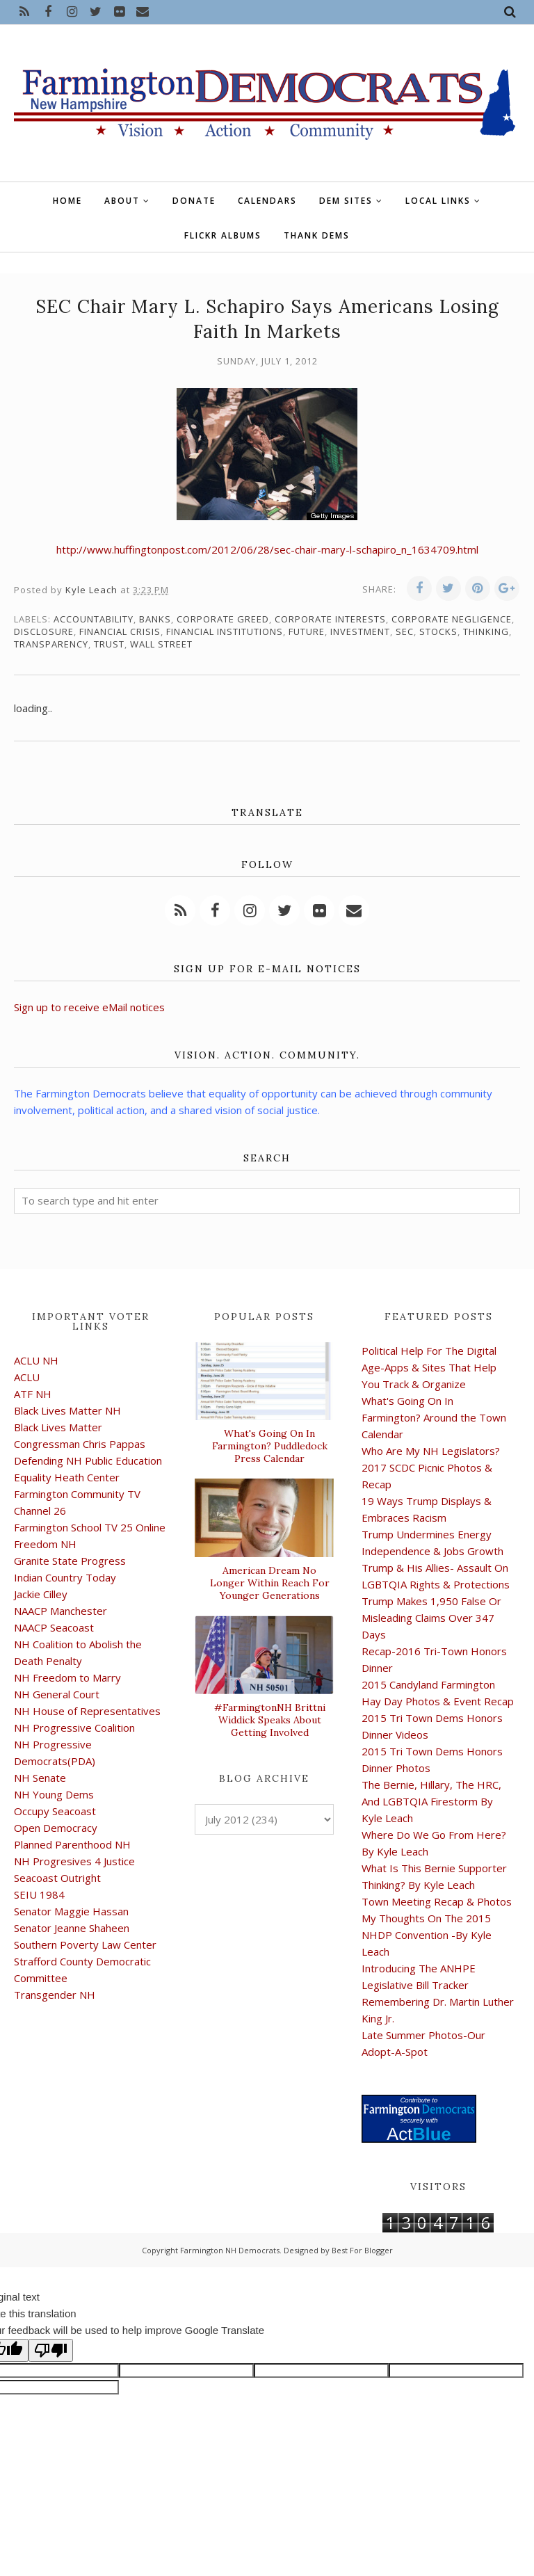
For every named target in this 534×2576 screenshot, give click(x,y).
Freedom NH (45, 1544)
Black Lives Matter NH (67, 1410)
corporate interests (330, 619)
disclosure (44, 631)
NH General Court (56, 1694)
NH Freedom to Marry (67, 1677)
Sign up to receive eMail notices (89, 1007)
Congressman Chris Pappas (79, 1444)
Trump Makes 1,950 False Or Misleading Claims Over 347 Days (431, 1617)
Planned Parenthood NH (72, 1844)
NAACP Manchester (60, 1611)
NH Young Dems (54, 1794)
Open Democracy (55, 1828)
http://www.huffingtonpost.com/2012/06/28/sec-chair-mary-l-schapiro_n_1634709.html (267, 549)
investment (360, 631)
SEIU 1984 (39, 1894)
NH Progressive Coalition (74, 1727)
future (307, 631)
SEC (405, 631)
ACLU (27, 1377)
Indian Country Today (65, 1577)
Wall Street (161, 644)
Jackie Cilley (40, 1594)
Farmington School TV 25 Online (89, 1527)
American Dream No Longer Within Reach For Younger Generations (270, 1583)
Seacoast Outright (57, 1878)
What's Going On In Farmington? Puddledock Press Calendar (269, 1446)
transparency (51, 644)
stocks (438, 631)
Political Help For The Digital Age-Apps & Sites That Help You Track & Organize (429, 1367)
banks (155, 619)
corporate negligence (451, 619)
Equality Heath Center (67, 1477)
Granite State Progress (70, 1561)
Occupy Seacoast (55, 1811)
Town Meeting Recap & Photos (437, 1901)
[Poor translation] (51, 2350)
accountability (94, 619)
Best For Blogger (362, 2250)
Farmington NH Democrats (230, 2250)
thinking (486, 631)
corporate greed (223, 619)
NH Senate (40, 1778)
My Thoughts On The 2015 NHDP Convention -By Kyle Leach (427, 1934)
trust (109, 644)
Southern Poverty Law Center (85, 1944)
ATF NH (32, 1394)
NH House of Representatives (87, 1711)
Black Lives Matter (58, 1427)
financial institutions (224, 631)
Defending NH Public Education (88, 1460)
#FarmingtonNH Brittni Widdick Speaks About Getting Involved (269, 1720)
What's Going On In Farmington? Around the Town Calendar (434, 1417)
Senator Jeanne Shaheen (71, 1928)
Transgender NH (54, 1995)
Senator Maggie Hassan (71, 1911)
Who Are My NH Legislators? (431, 1451)
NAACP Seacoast (54, 1627)
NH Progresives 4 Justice (74, 1861)
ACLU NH (36, 1360)
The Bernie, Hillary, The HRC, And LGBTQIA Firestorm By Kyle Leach (431, 1801)
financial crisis (120, 631)
